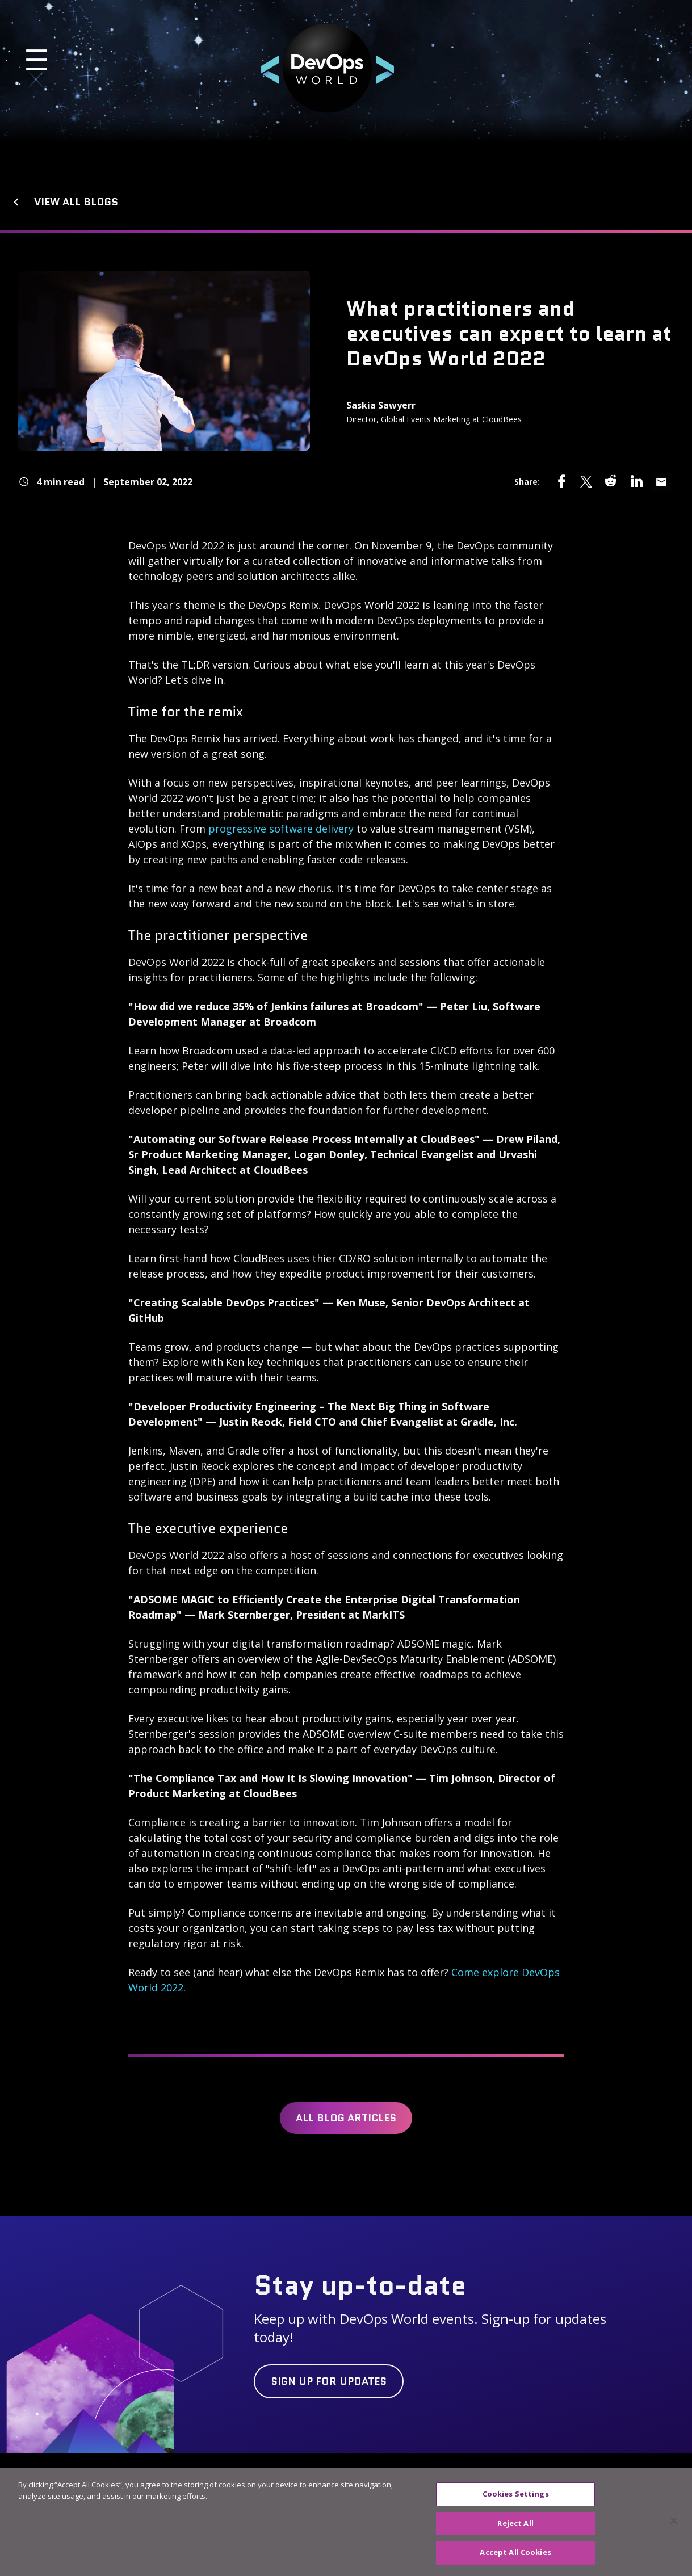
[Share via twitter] (586, 481)
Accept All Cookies (515, 2552)
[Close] (673, 2520)
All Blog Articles (346, 2118)
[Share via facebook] (561, 481)
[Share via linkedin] (636, 481)
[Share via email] (661, 482)
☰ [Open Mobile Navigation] (36, 59)
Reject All (515, 2523)
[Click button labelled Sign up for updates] (329, 2381)
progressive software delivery (281, 828)
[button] (127, 68)
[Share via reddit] (611, 481)
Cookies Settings (516, 2494)
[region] (346, 2522)
